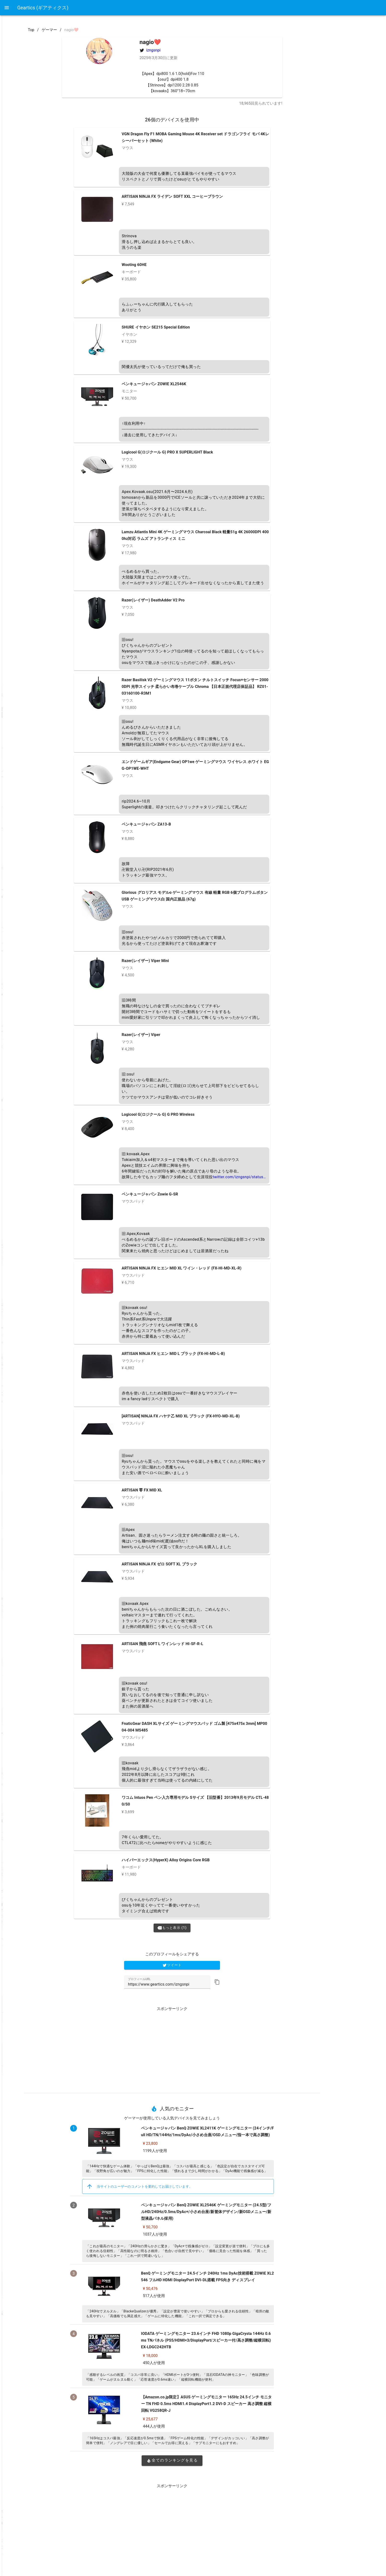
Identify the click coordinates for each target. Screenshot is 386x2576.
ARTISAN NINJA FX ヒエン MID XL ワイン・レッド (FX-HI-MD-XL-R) (242, 1268)
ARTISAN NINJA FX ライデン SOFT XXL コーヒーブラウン (232, 196)
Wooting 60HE (194, 264)
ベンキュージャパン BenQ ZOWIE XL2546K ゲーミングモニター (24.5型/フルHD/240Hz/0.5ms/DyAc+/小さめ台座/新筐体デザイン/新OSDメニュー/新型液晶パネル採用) (266, 2212)
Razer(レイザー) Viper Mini (205, 960)
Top (91, 30)
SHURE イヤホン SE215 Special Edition (216, 327)
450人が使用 (214, 2363)
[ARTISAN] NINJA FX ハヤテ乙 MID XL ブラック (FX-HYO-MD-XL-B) (241, 1416)
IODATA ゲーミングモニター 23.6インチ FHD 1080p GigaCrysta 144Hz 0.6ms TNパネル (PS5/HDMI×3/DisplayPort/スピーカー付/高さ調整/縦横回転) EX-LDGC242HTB (266, 2340)
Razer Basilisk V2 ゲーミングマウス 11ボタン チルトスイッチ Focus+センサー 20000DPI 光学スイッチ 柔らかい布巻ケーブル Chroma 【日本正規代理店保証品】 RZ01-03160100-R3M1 (255, 687)
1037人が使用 (215, 2234)
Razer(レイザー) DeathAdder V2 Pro (213, 600)
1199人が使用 (215, 2150)
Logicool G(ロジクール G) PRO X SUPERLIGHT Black (227, 452)
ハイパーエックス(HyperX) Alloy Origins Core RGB (226, 1860)
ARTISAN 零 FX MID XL (202, 1490)
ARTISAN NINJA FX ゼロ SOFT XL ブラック (220, 1564)
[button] (277, 1982)
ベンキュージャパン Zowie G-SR (210, 1194)
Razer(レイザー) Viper (201, 1034)
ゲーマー (109, 30)
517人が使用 (214, 2295)
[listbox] (30, 94)
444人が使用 (214, 2426)
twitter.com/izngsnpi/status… (299, 1177)
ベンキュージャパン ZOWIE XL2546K (214, 384)
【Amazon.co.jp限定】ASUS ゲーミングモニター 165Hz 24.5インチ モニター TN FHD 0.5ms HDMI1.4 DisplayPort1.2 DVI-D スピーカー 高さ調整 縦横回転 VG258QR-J (266, 2404)
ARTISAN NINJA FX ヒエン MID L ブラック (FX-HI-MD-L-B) (233, 1353)
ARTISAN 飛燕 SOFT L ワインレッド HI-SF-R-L (223, 1644)
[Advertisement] (232, 2048)
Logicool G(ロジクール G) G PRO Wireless (218, 1114)
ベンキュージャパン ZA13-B (206, 824)
